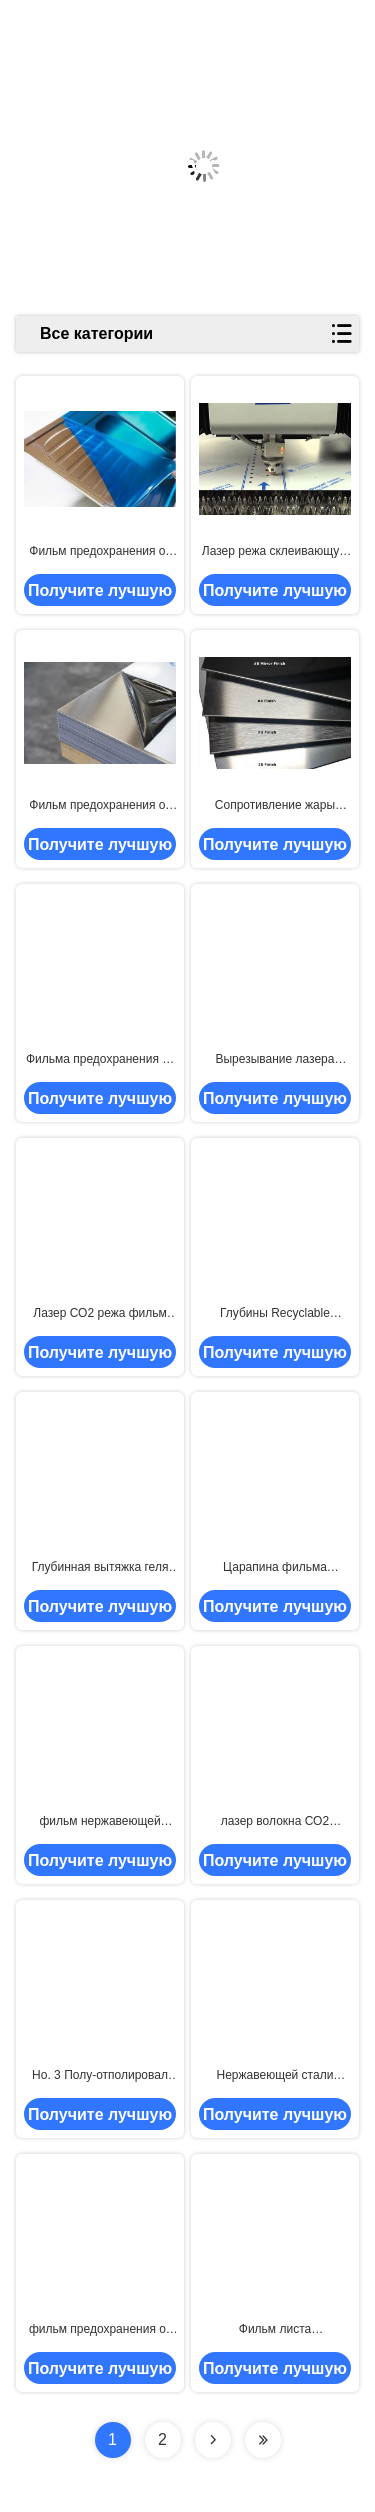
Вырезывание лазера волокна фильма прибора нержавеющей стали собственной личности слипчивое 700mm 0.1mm (274, 1060)
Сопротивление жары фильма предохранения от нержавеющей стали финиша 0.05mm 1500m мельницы (275, 806)
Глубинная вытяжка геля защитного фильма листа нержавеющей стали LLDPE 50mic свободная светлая (100, 1568)
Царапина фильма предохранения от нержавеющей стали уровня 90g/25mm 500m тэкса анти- (275, 1568)
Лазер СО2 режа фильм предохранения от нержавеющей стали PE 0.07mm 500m (100, 1314)
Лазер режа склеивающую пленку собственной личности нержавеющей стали (275, 552)
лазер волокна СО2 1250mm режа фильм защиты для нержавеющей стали (275, 1822)
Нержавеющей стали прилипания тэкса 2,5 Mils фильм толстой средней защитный (275, 2076)
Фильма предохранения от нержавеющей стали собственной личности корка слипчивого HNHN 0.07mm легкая (100, 1060)
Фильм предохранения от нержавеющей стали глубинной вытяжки (100, 552)
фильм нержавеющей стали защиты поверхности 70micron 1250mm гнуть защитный (99, 1822)
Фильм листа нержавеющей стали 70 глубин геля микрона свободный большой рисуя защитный (274, 2330)
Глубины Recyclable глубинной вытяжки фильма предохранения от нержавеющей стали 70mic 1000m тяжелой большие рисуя (275, 1314)
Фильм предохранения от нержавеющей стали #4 (100, 806)
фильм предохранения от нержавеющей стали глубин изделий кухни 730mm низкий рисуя (100, 2330)
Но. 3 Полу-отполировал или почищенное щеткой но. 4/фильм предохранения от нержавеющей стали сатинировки (100, 2076)
